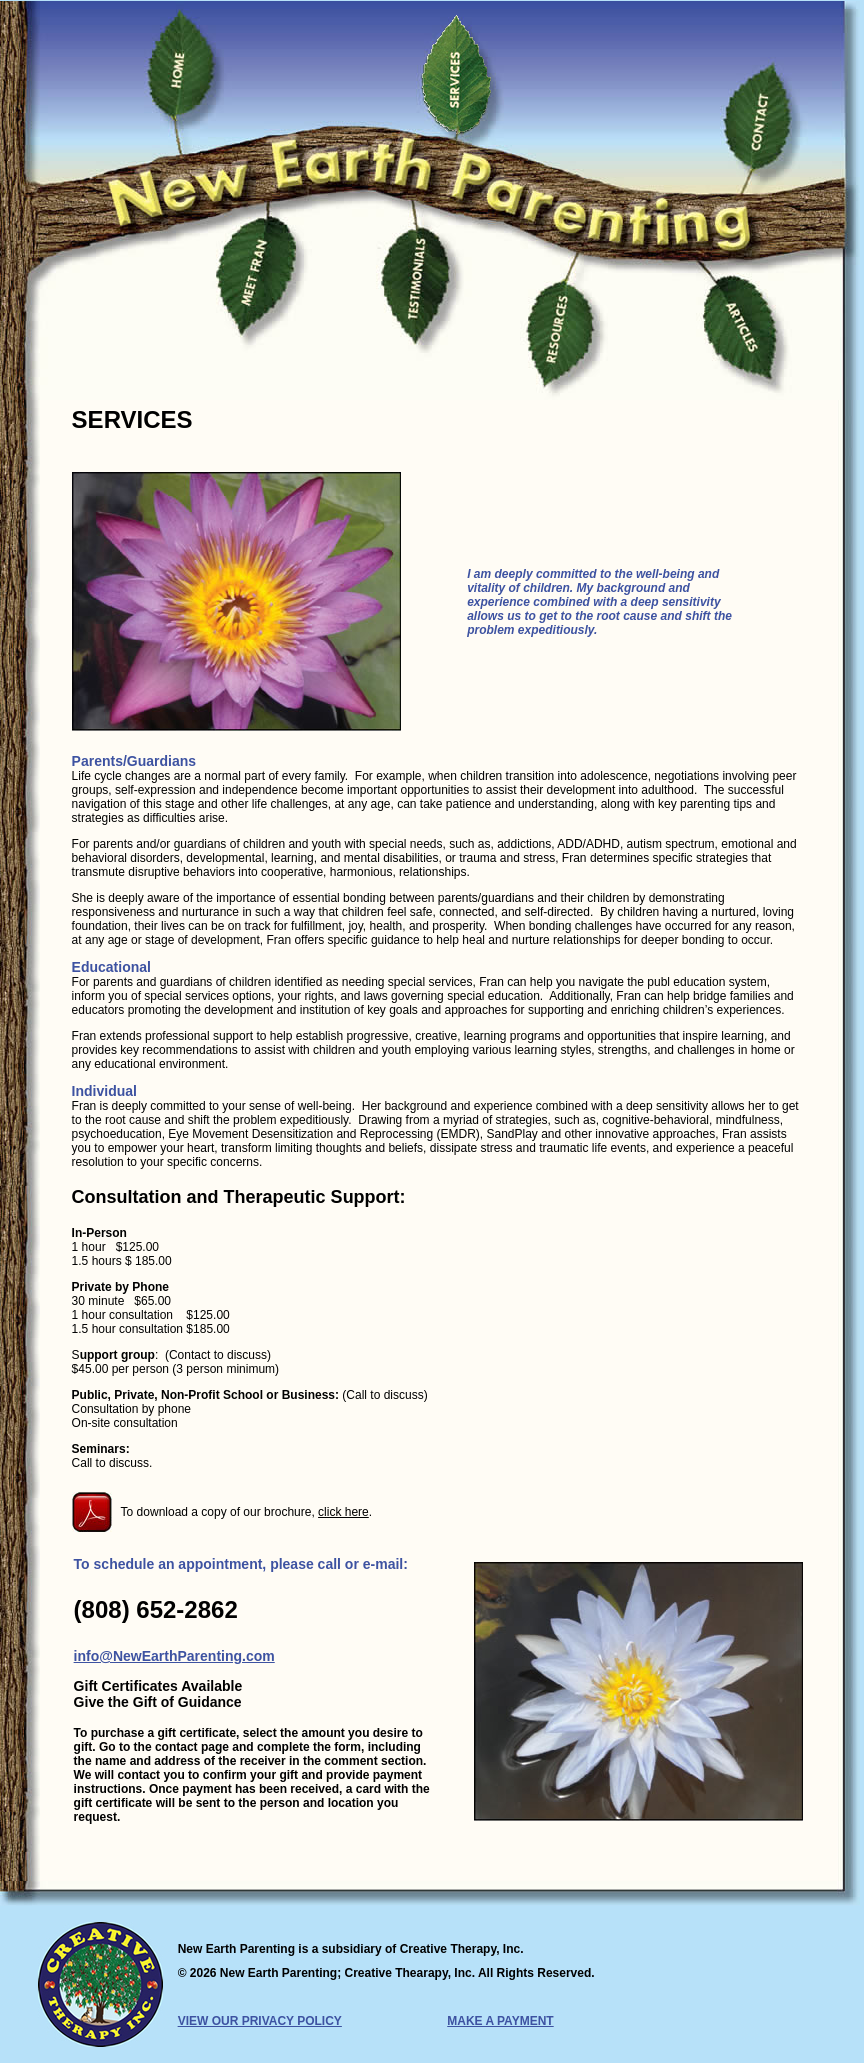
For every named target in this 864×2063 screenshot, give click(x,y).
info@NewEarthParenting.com (174, 1656)
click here (343, 1512)
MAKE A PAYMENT (500, 2021)
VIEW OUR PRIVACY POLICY (260, 2021)
